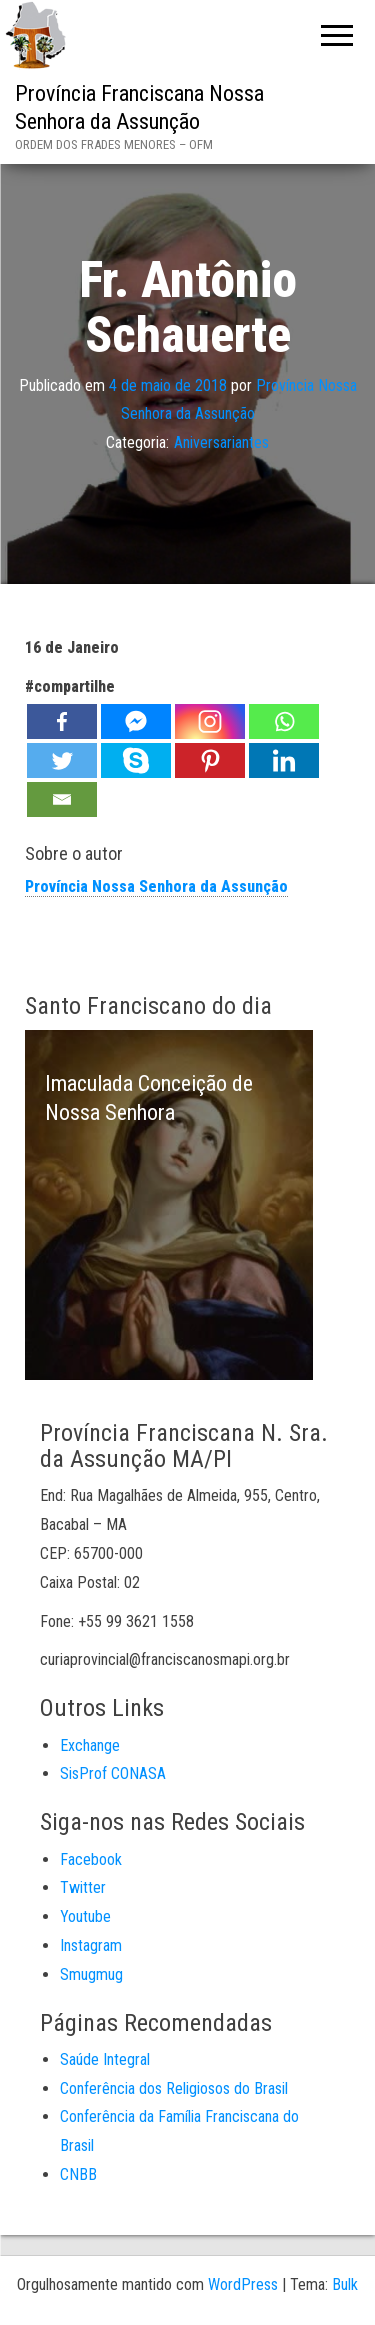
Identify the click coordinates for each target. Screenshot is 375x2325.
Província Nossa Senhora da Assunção (156, 886)
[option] (169, 1205)
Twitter (83, 1887)
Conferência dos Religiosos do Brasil (174, 2088)
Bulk (345, 2284)
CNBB (78, 2174)
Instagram (91, 1945)
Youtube (85, 1916)
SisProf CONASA (113, 1773)
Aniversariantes (221, 442)
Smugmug (91, 1974)
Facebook (91, 1859)
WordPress (243, 2284)
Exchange (90, 1745)
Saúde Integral (105, 2059)
